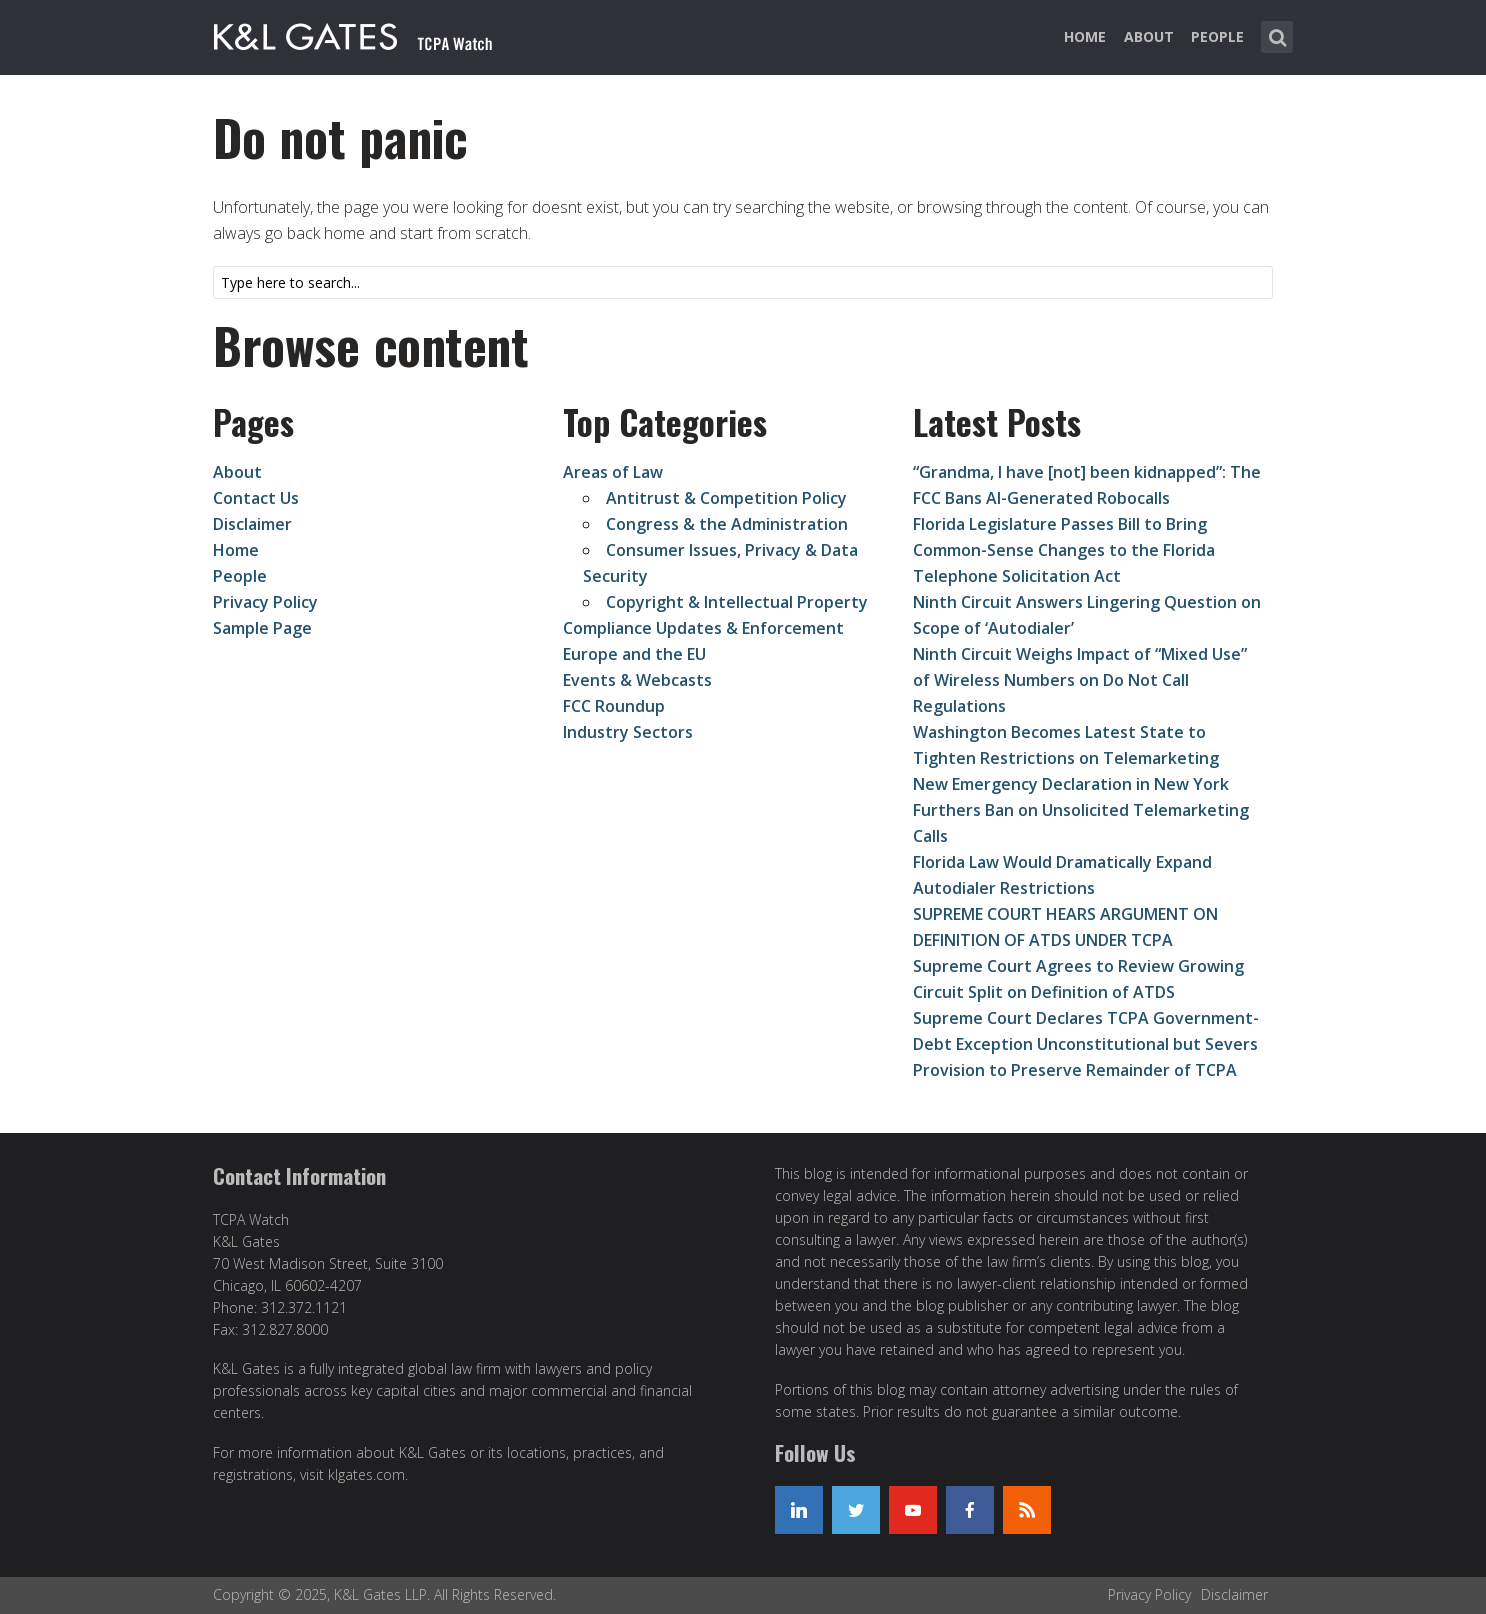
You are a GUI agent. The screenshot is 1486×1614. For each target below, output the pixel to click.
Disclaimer (252, 524)
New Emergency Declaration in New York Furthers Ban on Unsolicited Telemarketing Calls (1081, 810)
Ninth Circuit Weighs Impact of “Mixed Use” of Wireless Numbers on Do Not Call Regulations (1080, 680)
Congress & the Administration (727, 524)
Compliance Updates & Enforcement (703, 628)
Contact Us (256, 498)
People (1217, 36)
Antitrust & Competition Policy (726, 498)
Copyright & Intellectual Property (737, 602)
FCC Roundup (614, 706)
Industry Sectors (628, 732)
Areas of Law (613, 472)
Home (1085, 36)
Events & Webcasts (637, 680)
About (1149, 36)
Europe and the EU (634, 654)
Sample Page (262, 628)
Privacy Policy (265, 602)
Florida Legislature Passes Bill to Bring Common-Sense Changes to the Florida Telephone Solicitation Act (1064, 550)
